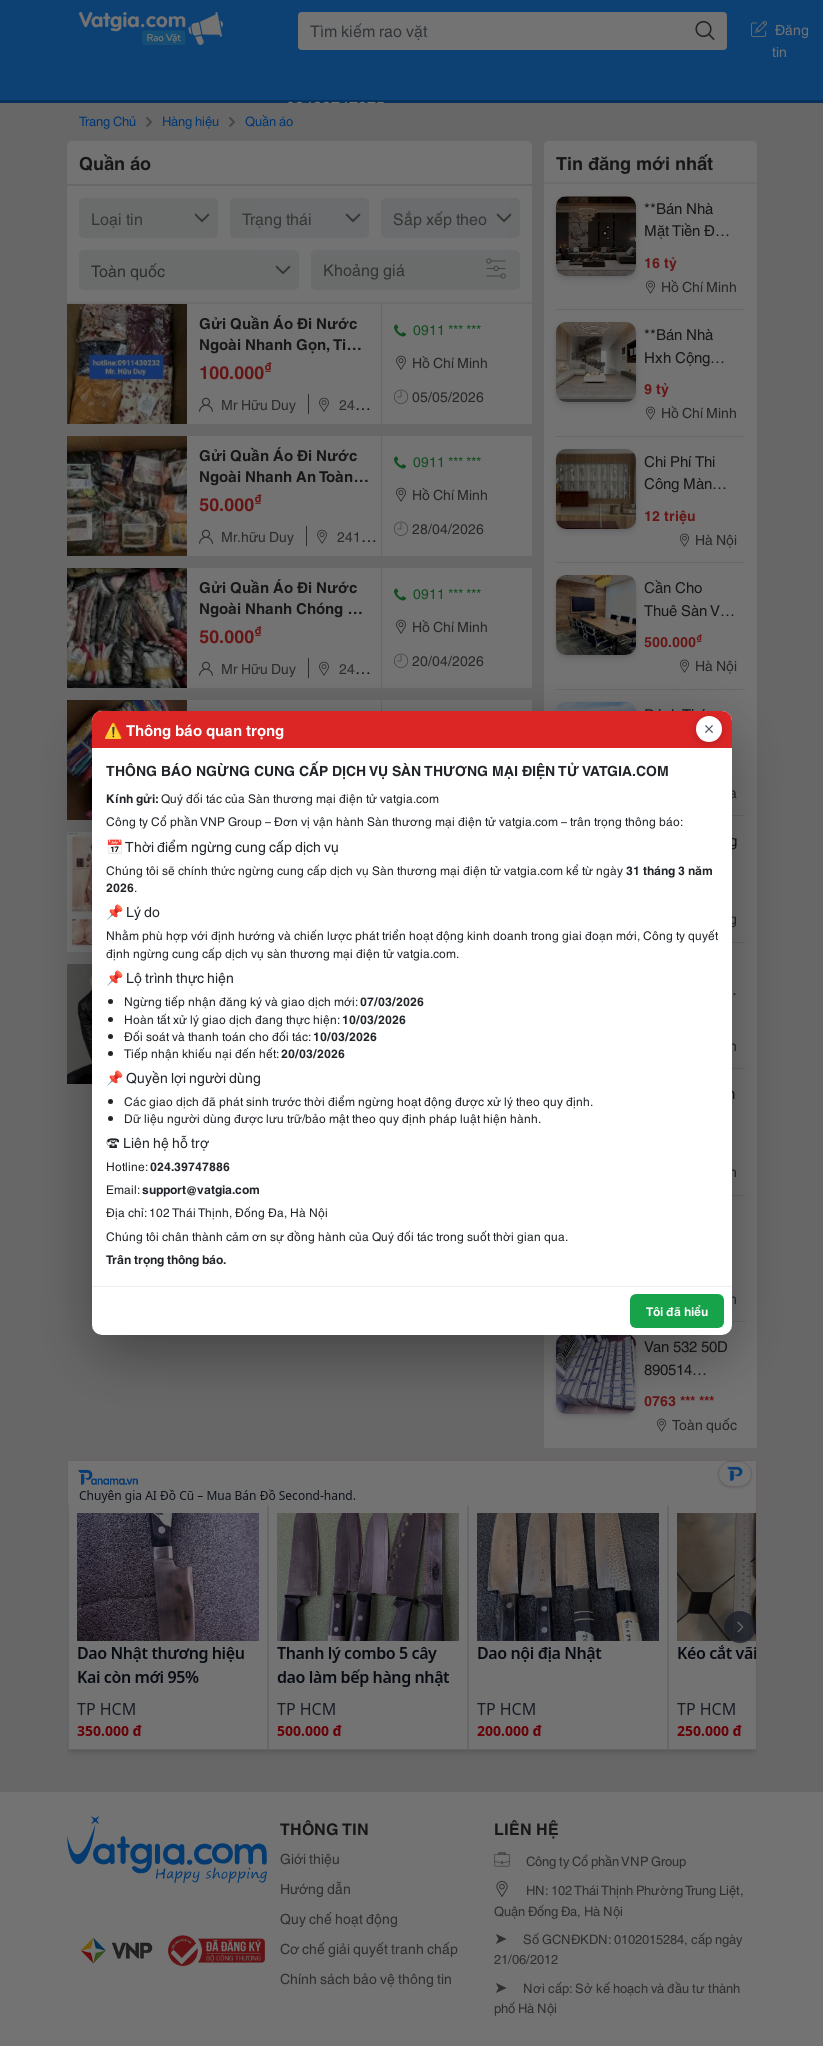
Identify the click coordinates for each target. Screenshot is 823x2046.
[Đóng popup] (709, 729)
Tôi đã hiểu (677, 1310)
